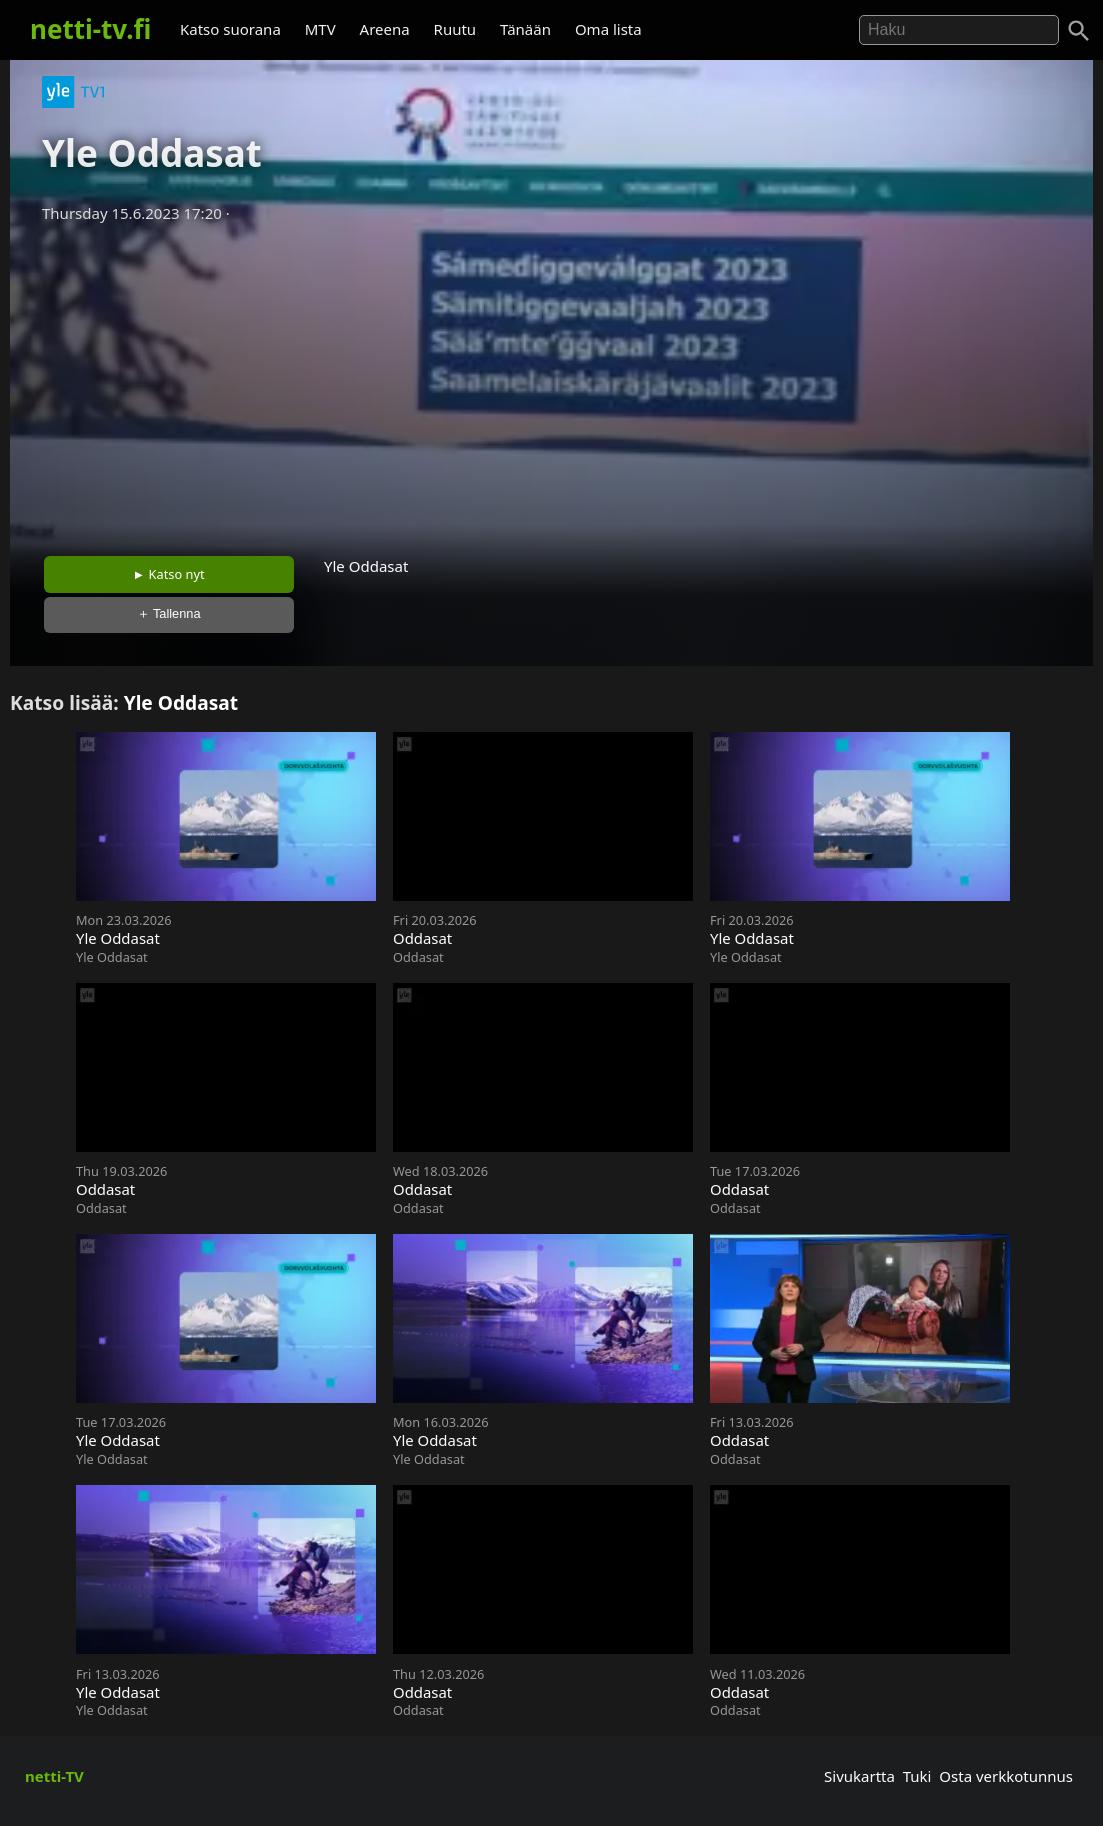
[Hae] (959, 30)
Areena (385, 29)
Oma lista (608, 29)
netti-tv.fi (90, 29)
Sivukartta (859, 1776)
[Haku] (1079, 31)
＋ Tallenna (169, 613)
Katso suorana (230, 29)
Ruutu (455, 29)
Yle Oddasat (181, 702)
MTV (320, 29)
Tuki (917, 1776)
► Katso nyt (169, 574)
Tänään (525, 29)
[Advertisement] (551, 383)
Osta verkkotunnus (1006, 1776)
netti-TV (54, 1776)
